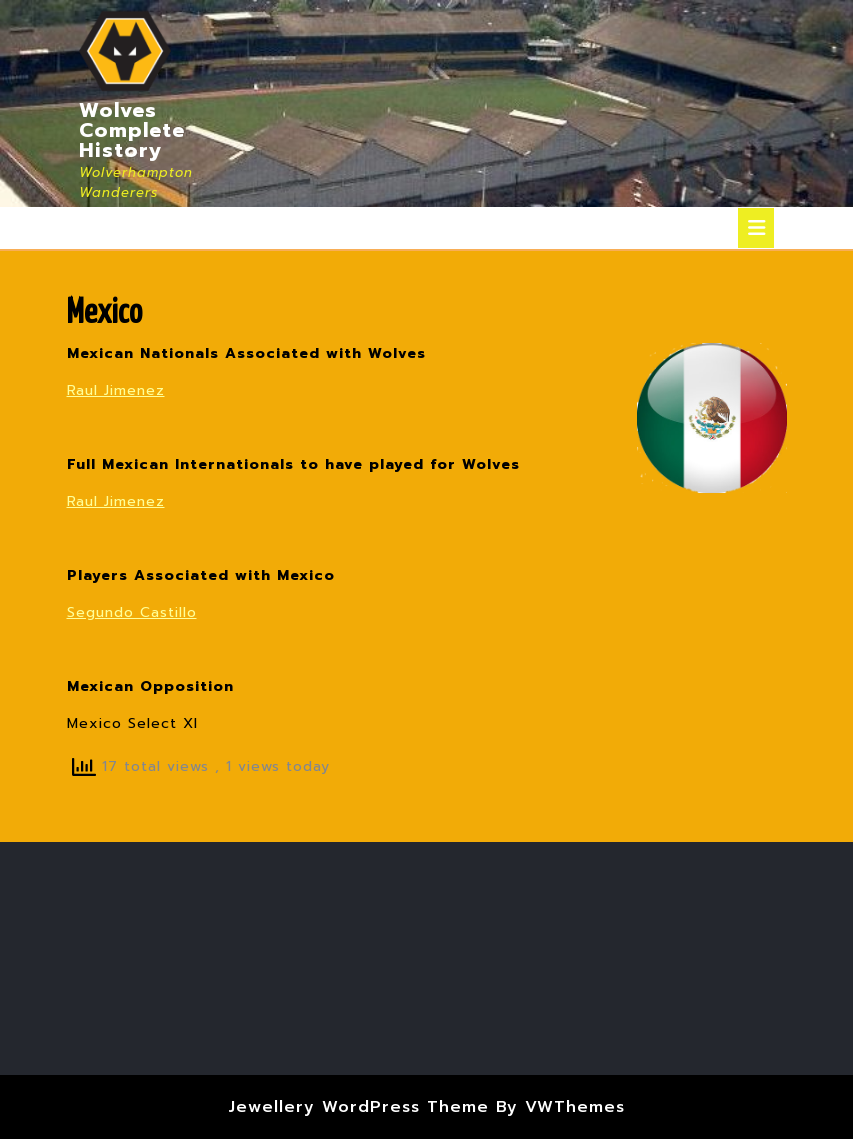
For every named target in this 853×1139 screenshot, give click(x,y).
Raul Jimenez (116, 390)
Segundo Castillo (132, 612)
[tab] (756, 228)
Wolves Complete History (132, 130)
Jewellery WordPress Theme (358, 1107)
